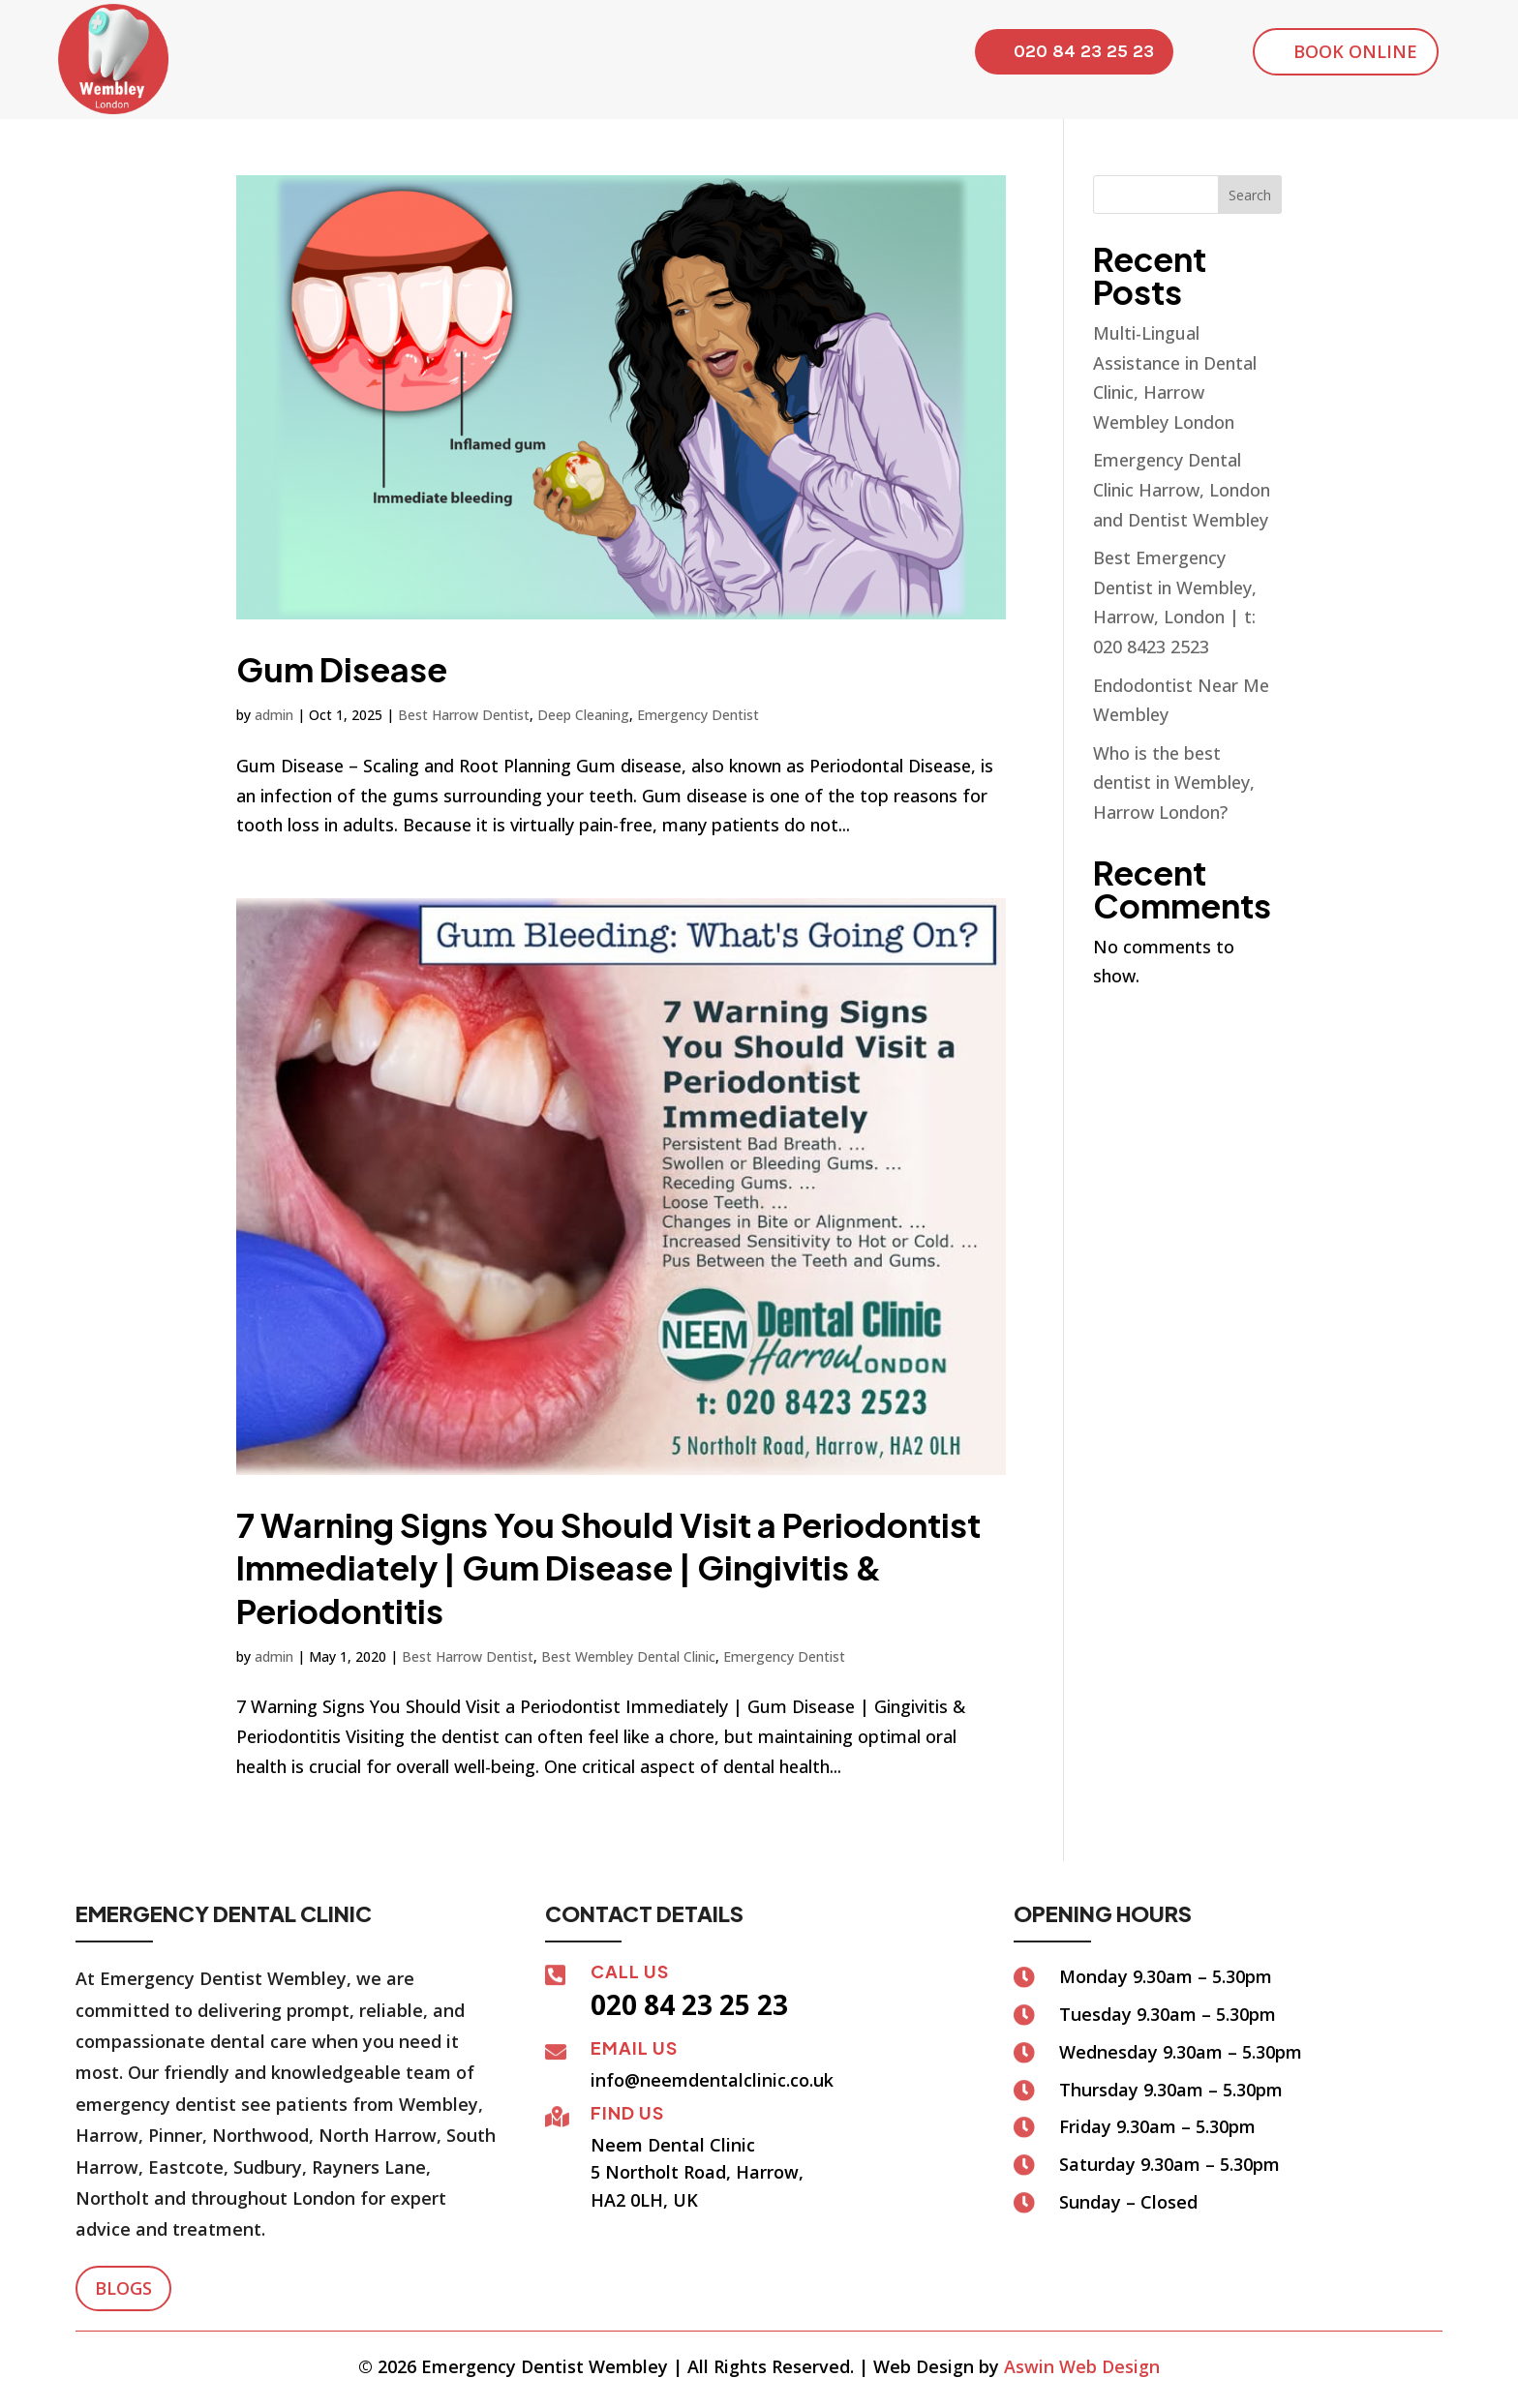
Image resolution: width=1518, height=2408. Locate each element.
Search (1250, 195)
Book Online (1355, 51)
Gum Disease (341, 669)
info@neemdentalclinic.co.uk (712, 2080)
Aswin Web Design (1082, 2366)
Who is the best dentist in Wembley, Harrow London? (1174, 782)
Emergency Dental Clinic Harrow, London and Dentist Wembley (1181, 489)
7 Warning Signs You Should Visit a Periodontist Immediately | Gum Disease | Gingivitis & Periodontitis (608, 1567)
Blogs (123, 2288)
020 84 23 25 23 (1084, 51)
